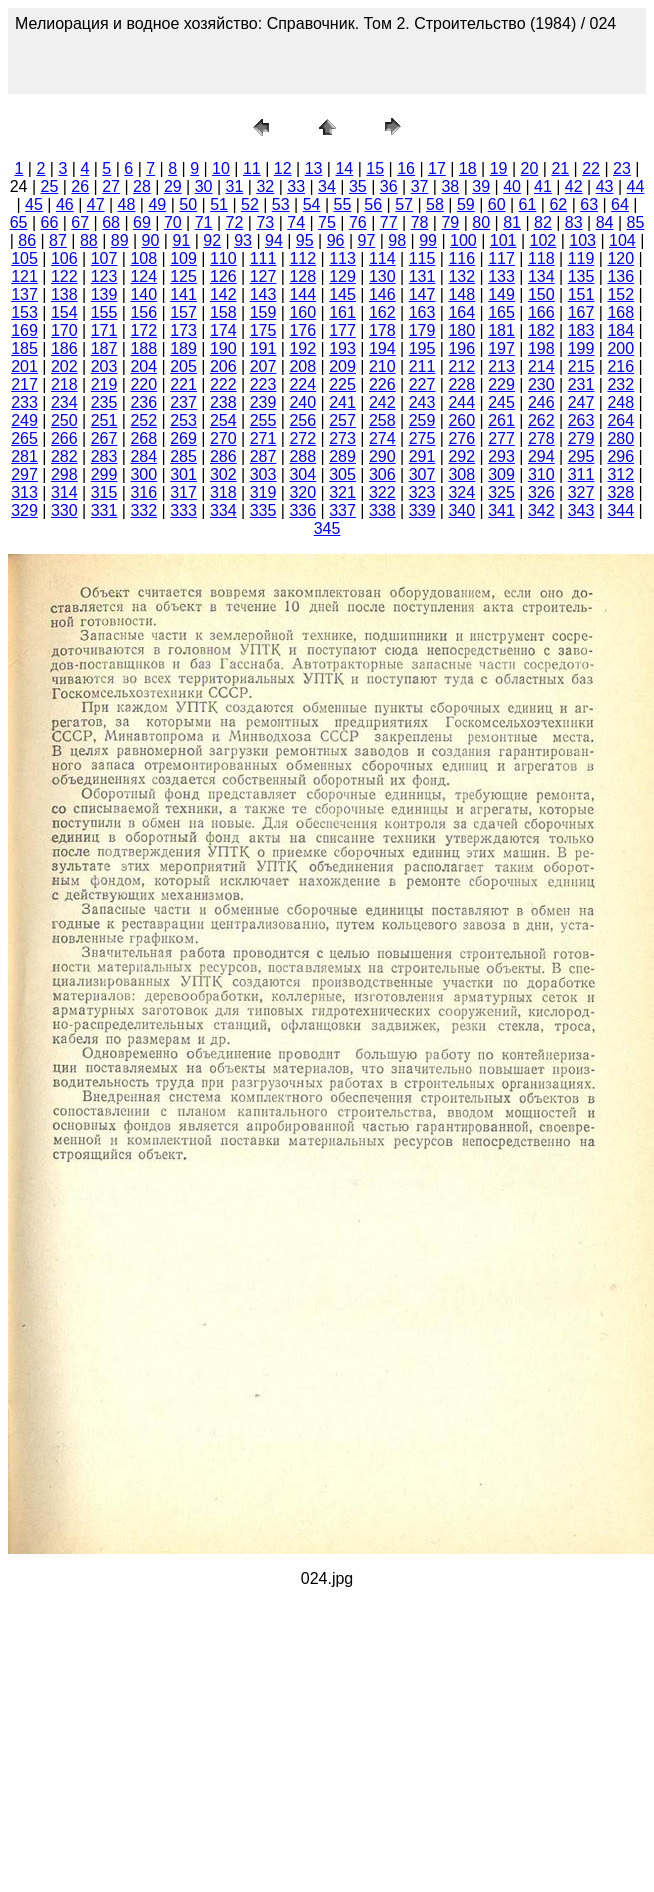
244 (461, 402)
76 (358, 222)
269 (183, 438)
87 (58, 240)
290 (382, 456)
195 (422, 348)
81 (512, 222)
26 (80, 186)
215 (581, 366)
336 (302, 510)
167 (581, 312)
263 (581, 420)
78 (420, 222)
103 (582, 240)
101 (503, 240)
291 (422, 456)
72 (235, 222)
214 (541, 366)
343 (581, 510)
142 (223, 294)
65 (19, 222)
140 (143, 294)
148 (461, 294)
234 (64, 402)
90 (151, 240)
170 (64, 330)
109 (183, 258)
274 (382, 438)
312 (620, 474)
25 (50, 186)
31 (235, 186)
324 (461, 492)
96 (336, 240)
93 (243, 240)
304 (302, 474)
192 (302, 348)
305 (342, 474)
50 (188, 204)
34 (327, 186)
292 (461, 456)
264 (620, 420)
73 (265, 222)
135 (581, 276)
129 (342, 276)
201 (24, 366)
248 (620, 402)
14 (344, 168)
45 (34, 204)
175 (263, 330)
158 (223, 312)
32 (265, 186)
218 (64, 384)
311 (581, 474)
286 (223, 456)
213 (501, 366)
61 (528, 204)
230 (541, 384)
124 (143, 276)
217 (24, 384)
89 (120, 240)
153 (24, 312)
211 (422, 366)
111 (263, 258)
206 (223, 366)
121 (24, 276)
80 (481, 222)
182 (541, 330)
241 (342, 402)
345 (327, 528)
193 (342, 348)
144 (302, 294)
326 (541, 492)
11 (252, 168)
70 (173, 222)
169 (24, 330)
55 (343, 204)
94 (274, 240)
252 (143, 420)
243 (422, 402)
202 (64, 366)
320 (302, 492)
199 (581, 348)
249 (24, 420)
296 (620, 456)
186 (64, 348)
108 (143, 258)
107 (104, 258)
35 (358, 186)
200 (620, 348)
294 (541, 456)
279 (581, 438)
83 (574, 222)
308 (461, 474)
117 (501, 258)
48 (127, 204)
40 (512, 186)
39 (481, 186)
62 (558, 204)
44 (636, 186)
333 (183, 510)
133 (501, 276)
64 (620, 204)
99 (428, 240)
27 (111, 186)
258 (382, 420)
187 (104, 348)
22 (591, 168)
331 (104, 510)
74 (296, 222)
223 (263, 384)
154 (64, 312)
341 (501, 510)
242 (382, 402)
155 (104, 312)
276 (461, 438)
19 (499, 168)
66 (50, 222)
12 (283, 168)
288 (302, 456)
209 (342, 366)
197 (501, 348)
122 (64, 276)
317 (183, 492)
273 (342, 438)
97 (367, 240)
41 (543, 186)
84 (605, 222)
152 (620, 294)
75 (327, 222)
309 (501, 474)
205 (183, 366)
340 (461, 510)
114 (382, 258)
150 (541, 294)
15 (375, 168)
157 (183, 312)
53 (281, 204)
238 (223, 402)
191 (263, 348)
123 (104, 276)
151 (581, 294)
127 (263, 276)
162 (382, 312)
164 (461, 312)
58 (435, 204)
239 (263, 402)
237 (183, 402)
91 (181, 240)
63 (589, 204)
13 (314, 168)
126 (223, 276)
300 (143, 474)
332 (143, 510)
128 (302, 276)
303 (263, 474)
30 (204, 186)
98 (397, 240)
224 (302, 384)
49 (157, 204)
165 (501, 312)
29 (173, 186)
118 (541, 258)
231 (581, 384)
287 (263, 456)
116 (461, 258)
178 (382, 330)
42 (574, 186)
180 (461, 330)
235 (104, 402)
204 (143, 366)
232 (620, 384)
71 (204, 222)
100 (463, 240)
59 (466, 204)
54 (312, 204)
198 (541, 348)
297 (24, 474)
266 (64, 438)
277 (501, 438)
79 (450, 222)
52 (250, 204)
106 (64, 258)
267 (104, 438)
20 (530, 168)
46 (65, 204)
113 (342, 258)
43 (605, 186)
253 (183, 420)
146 (382, 294)
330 (64, 510)
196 (461, 348)
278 (541, 438)
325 (501, 492)
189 (183, 348)
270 (223, 438)
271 (263, 438)
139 (104, 294)
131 (422, 276)
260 (461, 420)
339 (422, 510)
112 (302, 258)
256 (302, 420)
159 (263, 312)
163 (422, 312)
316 (143, 492)
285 (183, 456)
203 (104, 366)
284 (143, 456)
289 (342, 456)
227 (422, 384)
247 (581, 402)
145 (342, 294)
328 (620, 492)
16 (406, 168)
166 (541, 312)
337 (342, 510)
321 (342, 492)
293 (501, 456)
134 (541, 276)
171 (104, 330)
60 (497, 204)
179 (422, 330)
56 (373, 204)
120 (620, 258)
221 (183, 384)
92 (212, 240)
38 (450, 186)
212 (461, 366)
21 (560, 168)
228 (461, 384)
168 (620, 312)
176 (302, 330)
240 (302, 402)
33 (296, 186)
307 (422, 474)
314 (64, 492)
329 (24, 510)
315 (104, 492)
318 (223, 492)
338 (382, 510)
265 (24, 438)
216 (620, 366)
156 (143, 312)
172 (143, 330)
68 (111, 222)
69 (142, 222)
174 (223, 330)
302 (223, 474)
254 (223, 420)
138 (64, 294)
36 (389, 186)
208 (302, 366)
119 (581, 258)
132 (461, 276)
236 (143, 402)
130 (382, 276)
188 (143, 348)
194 (382, 348)
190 (223, 348)
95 (305, 240)
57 (404, 204)
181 (501, 330)
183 (581, 330)
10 (221, 168)
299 (104, 474)
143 (263, 294)
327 (581, 492)
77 (389, 222)
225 (342, 384)
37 (420, 186)
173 (183, 330)
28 (142, 186)
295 (581, 456)
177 (342, 330)
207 (263, 366)
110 (223, 258)
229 (501, 384)
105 (24, 258)
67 (80, 222)
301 (183, 474)
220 (143, 384)
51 (219, 204)
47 (96, 204)
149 (501, 294)
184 (620, 330)
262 (541, 420)
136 (620, 276)
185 (24, 348)
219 (104, 384)
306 (382, 474)
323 (422, 492)
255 (263, 420)
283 (104, 456)
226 (382, 384)
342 (541, 510)
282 (64, 456)
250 (64, 420)
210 (382, 366)
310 (541, 474)
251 (104, 420)
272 (302, 438)
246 (541, 402)
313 (24, 492)
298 (64, 474)
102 (543, 240)
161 (342, 312)
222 (223, 384)
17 (437, 168)
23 (622, 168)
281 (24, 456)
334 (223, 510)
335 (263, 510)
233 (24, 402)
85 (636, 222)
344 (620, 510)
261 (501, 420)
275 (422, 438)
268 (143, 438)
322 (382, 492)
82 (543, 222)
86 (27, 240)
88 (89, 240)
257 (342, 420)
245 (501, 402)
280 (620, 438)
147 (422, 294)
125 (183, 276)
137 (24, 294)
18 (468, 168)
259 (422, 420)
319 (263, 492)
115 (422, 258)
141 (183, 294)
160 (302, 312)
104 (622, 240)
